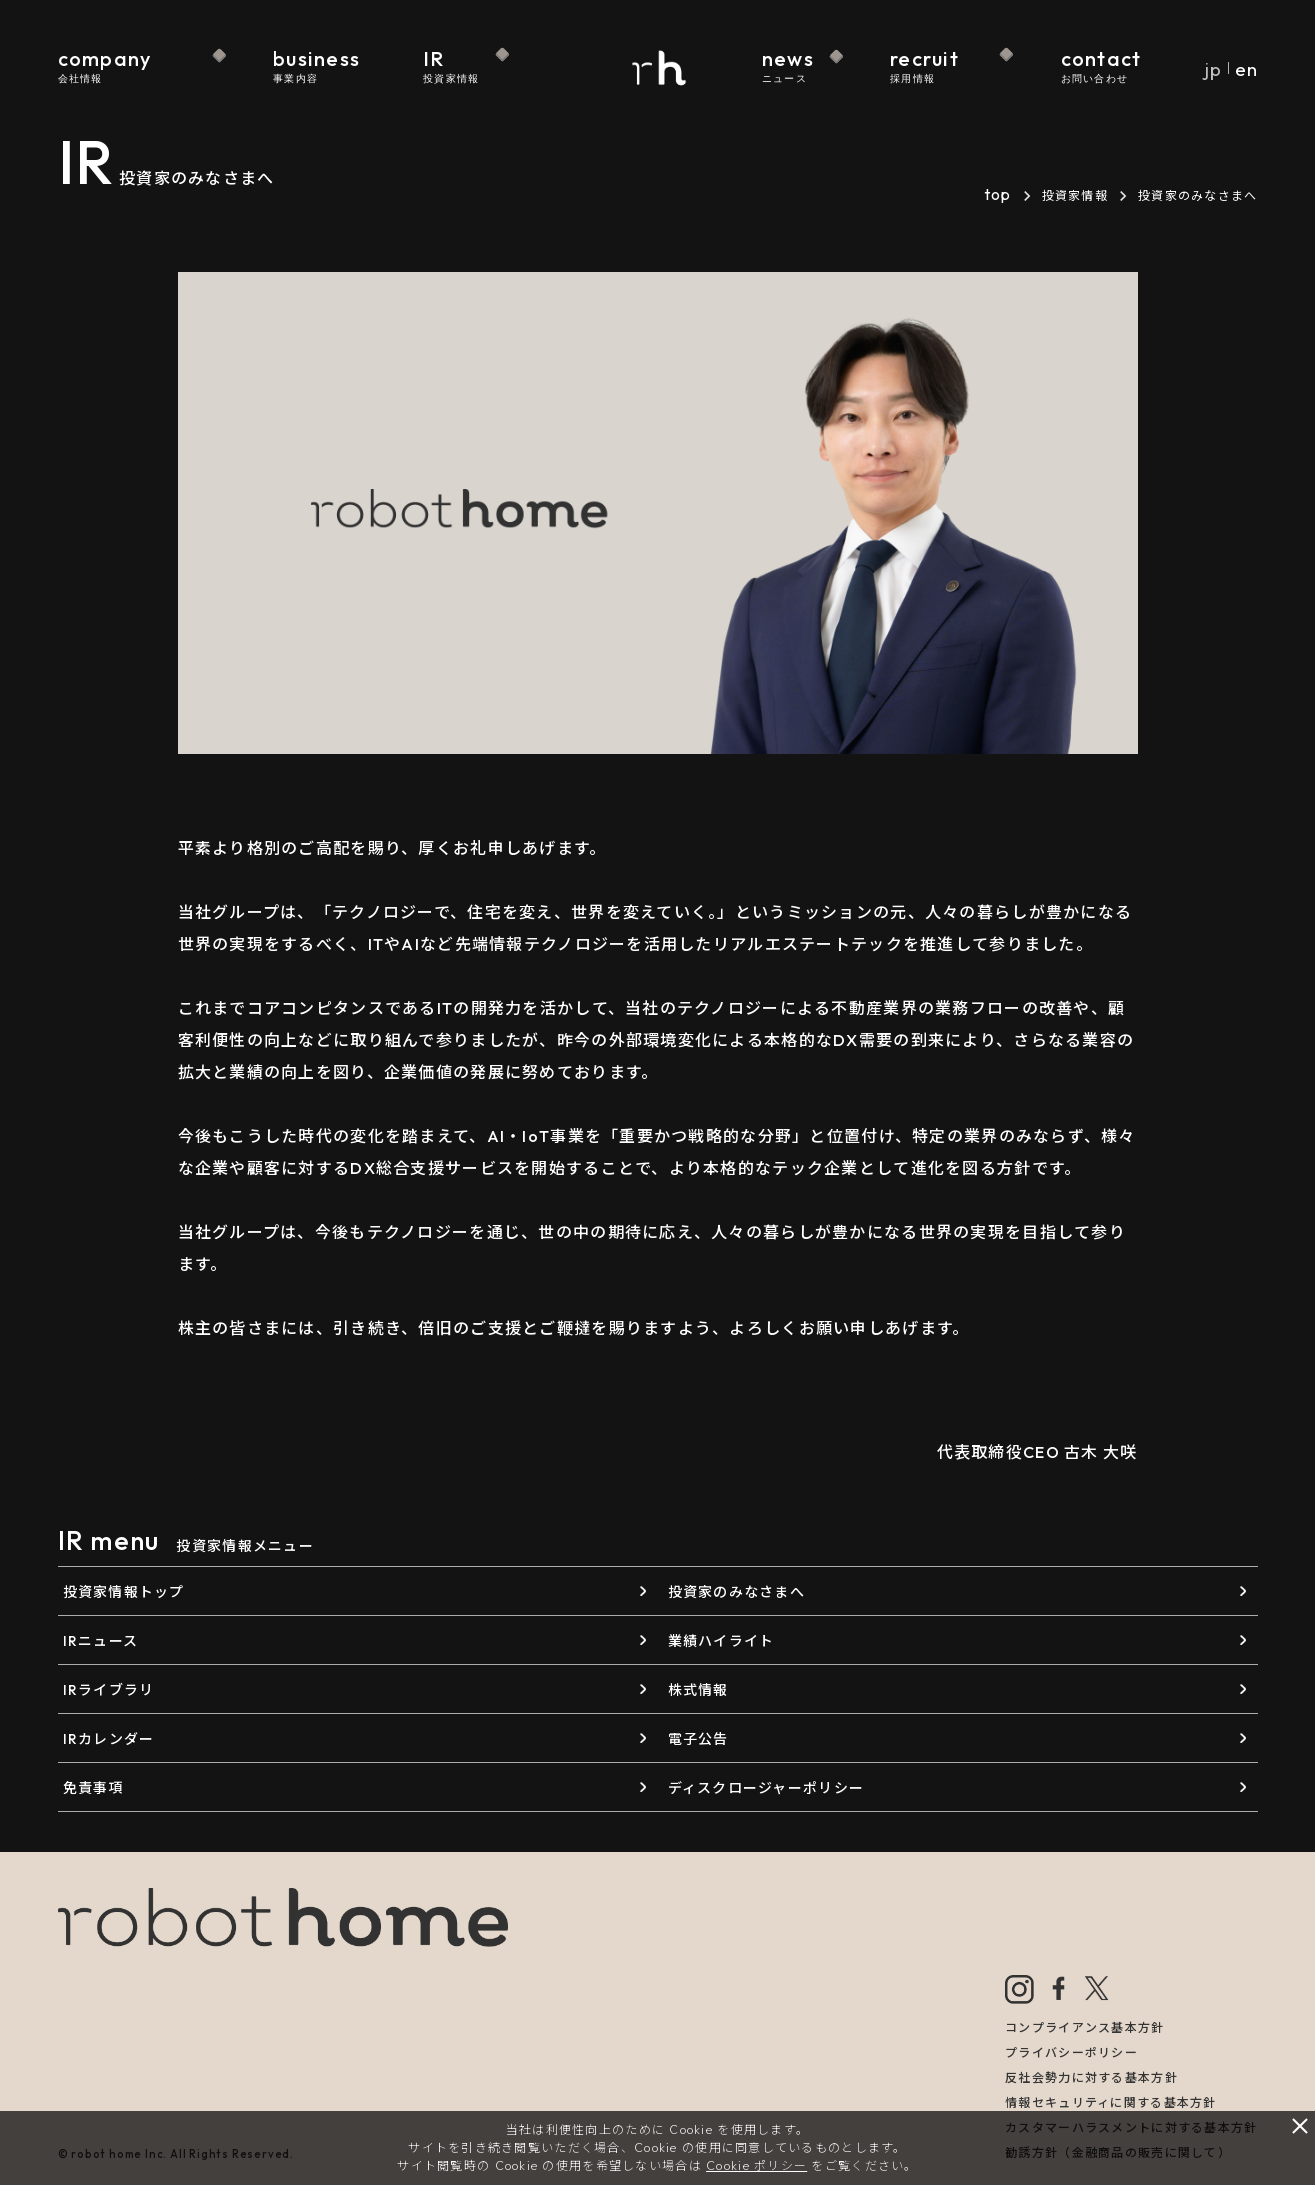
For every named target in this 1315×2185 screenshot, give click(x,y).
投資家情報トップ (124, 1592)
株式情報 (698, 1690)
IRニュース (101, 1641)
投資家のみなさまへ (737, 1592)
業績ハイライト (721, 1641)
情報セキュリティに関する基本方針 (1110, 2102)
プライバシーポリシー (1071, 2052)
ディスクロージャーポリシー (766, 1788)
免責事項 (93, 1788)
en (1245, 69)
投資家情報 (1075, 195)
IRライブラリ (109, 1690)
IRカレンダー (109, 1739)
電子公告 (698, 1739)
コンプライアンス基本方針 (1084, 2027)
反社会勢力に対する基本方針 (1091, 2077)
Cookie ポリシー (756, 2165)
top (998, 194)
